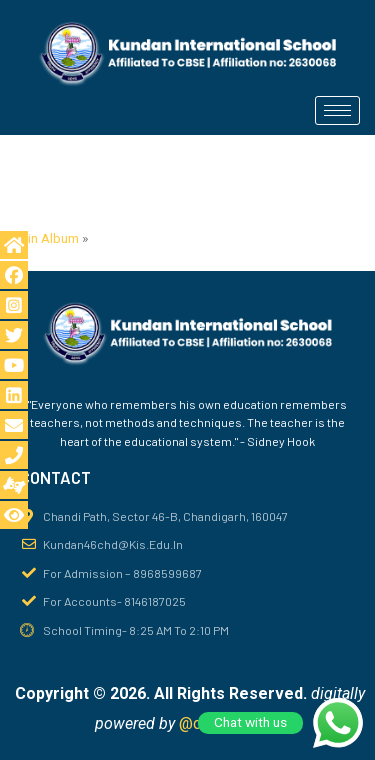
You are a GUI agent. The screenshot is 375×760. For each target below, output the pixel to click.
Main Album (44, 238)
